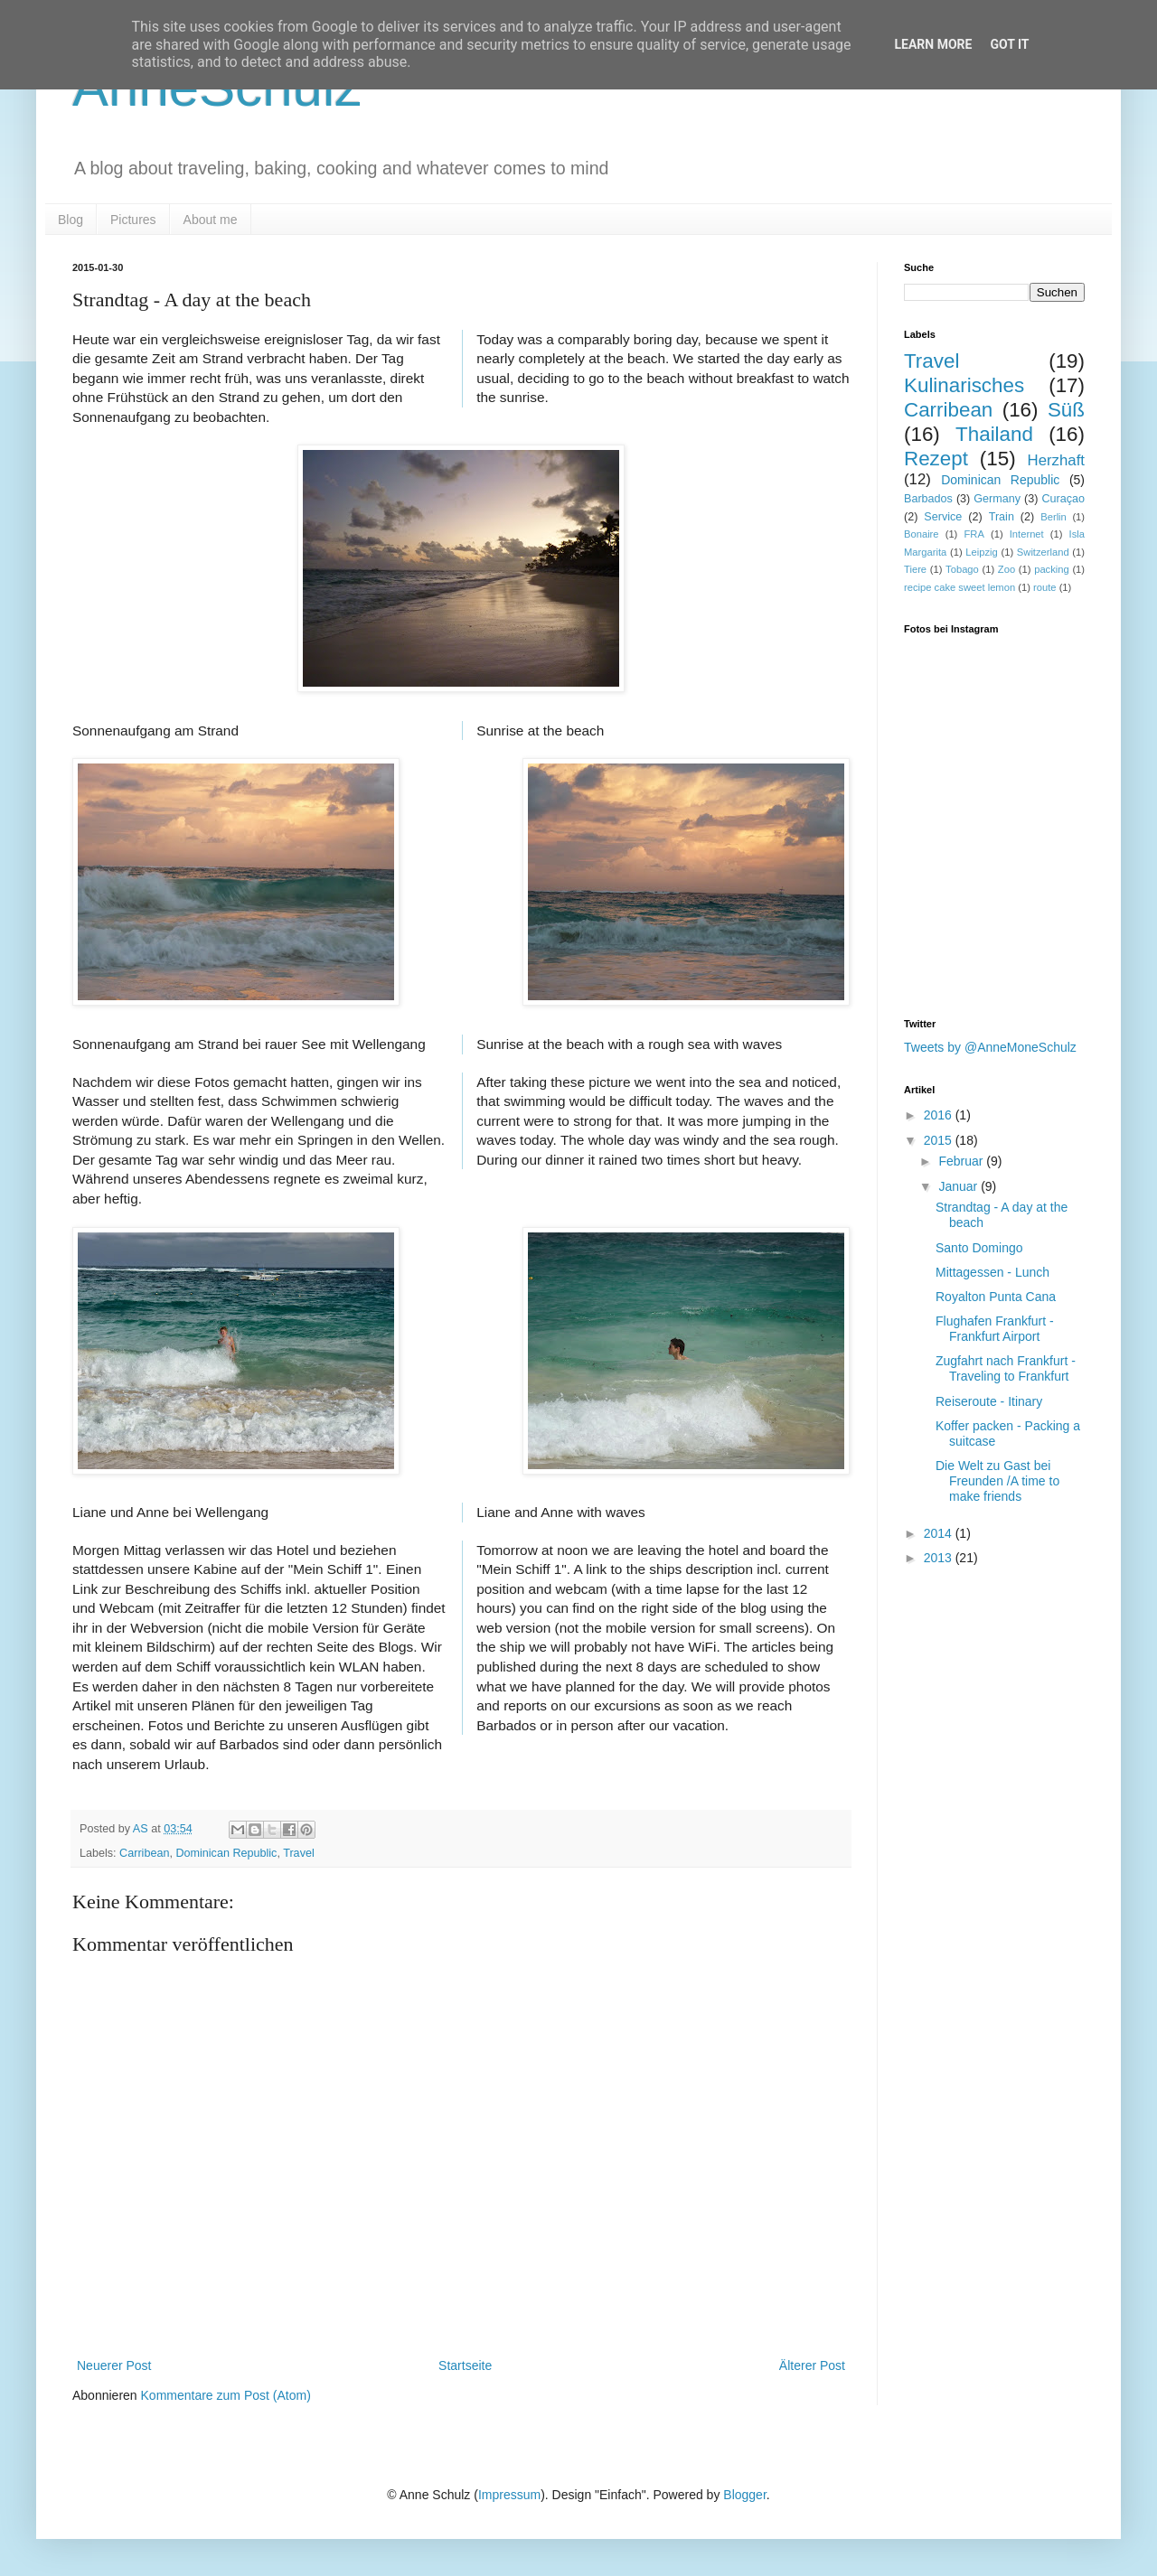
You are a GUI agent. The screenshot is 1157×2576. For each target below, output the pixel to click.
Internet (1027, 534)
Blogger (744, 2494)
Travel (299, 1853)
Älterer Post (812, 2365)
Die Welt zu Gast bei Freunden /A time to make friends (997, 1480)
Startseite (465, 2365)
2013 (939, 1557)
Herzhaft (1056, 460)
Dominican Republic (226, 1853)
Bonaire (921, 534)
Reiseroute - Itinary (989, 1401)
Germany (997, 498)
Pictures (133, 219)
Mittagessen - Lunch (992, 1272)
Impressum (509, 2494)
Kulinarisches (964, 385)
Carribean (144, 1853)
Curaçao (1063, 498)
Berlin (1053, 516)
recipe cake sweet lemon (959, 587)
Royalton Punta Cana (996, 1296)
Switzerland (1043, 552)
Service (943, 517)
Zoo (1006, 569)
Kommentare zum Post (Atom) (226, 2395)
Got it (1009, 44)
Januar (959, 1186)
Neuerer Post (114, 2365)
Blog (70, 219)
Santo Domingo (979, 1248)
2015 (939, 1140)
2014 (939, 1533)
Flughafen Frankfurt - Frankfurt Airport (995, 1329)
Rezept (936, 458)
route (1045, 587)
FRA (973, 534)
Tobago (962, 569)
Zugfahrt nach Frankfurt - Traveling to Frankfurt (1006, 1368)
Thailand (994, 434)
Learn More (933, 44)
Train (1001, 517)
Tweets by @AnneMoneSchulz (990, 1047)
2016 (939, 1115)
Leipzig (981, 552)
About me (210, 219)
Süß (1066, 409)
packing (1051, 569)
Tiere (915, 569)
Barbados (928, 498)
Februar (962, 1161)
